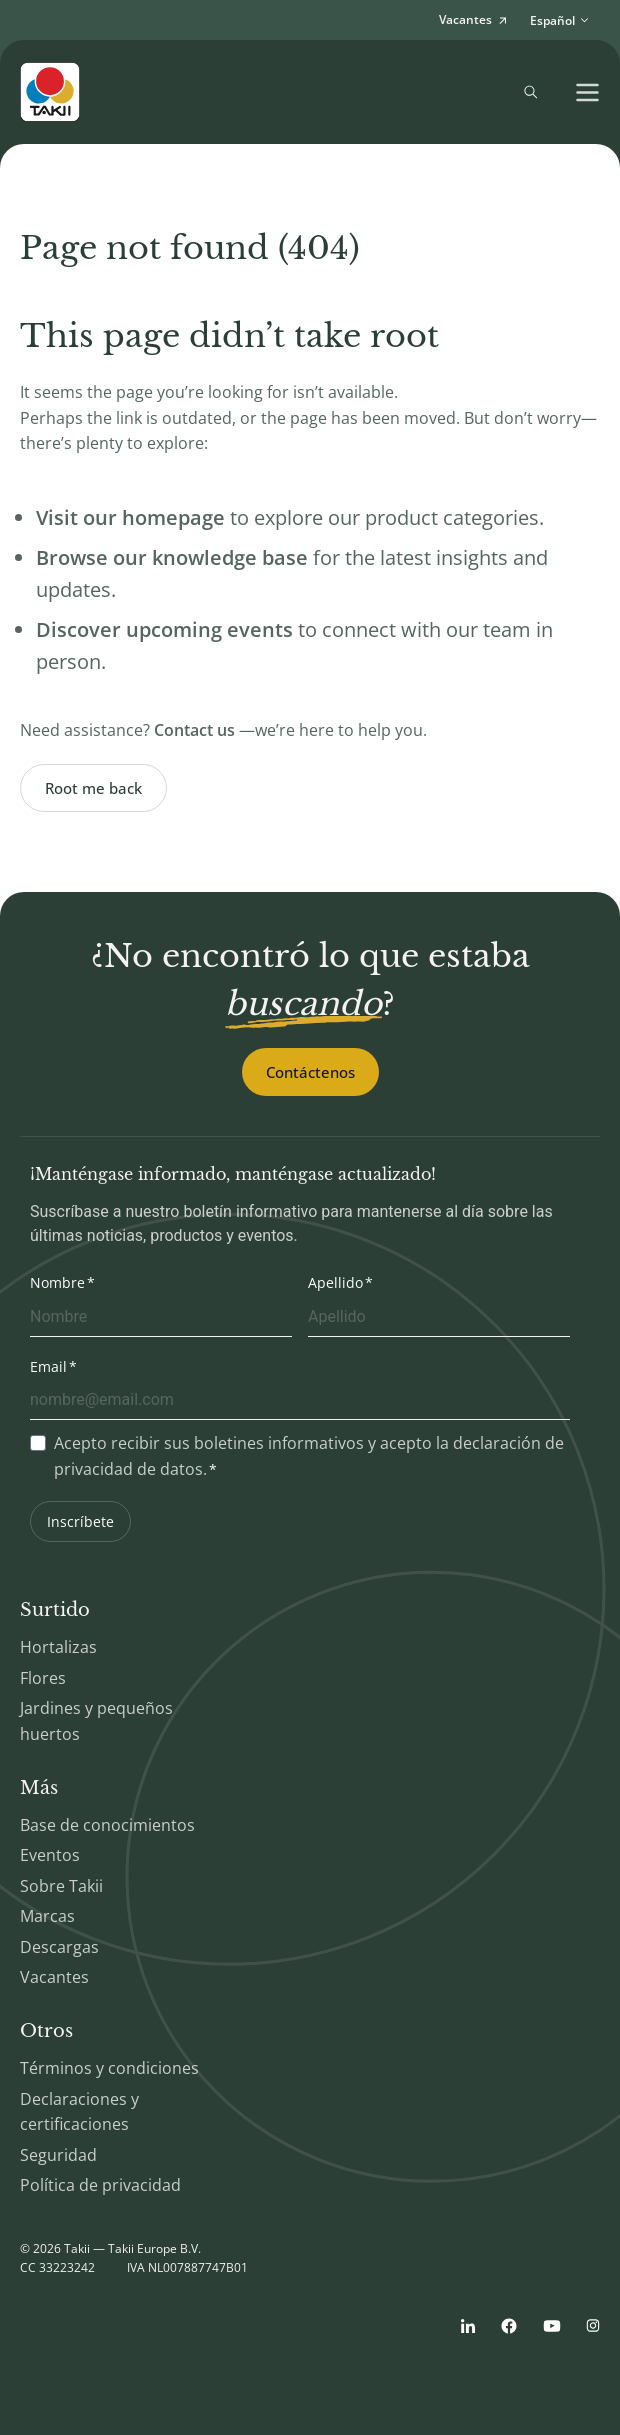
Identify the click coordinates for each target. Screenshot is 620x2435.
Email (48, 1366)
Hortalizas (58, 1647)
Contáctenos (310, 1072)
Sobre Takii (61, 1886)
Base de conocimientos (107, 1825)
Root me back (93, 788)
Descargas (59, 1947)
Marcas (47, 1916)
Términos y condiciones (109, 2068)
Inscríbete (80, 1521)
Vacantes (54, 1977)
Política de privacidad (100, 2185)
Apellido (335, 1282)
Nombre (57, 1282)
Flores (43, 1678)
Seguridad (58, 2155)
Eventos (50, 1855)
